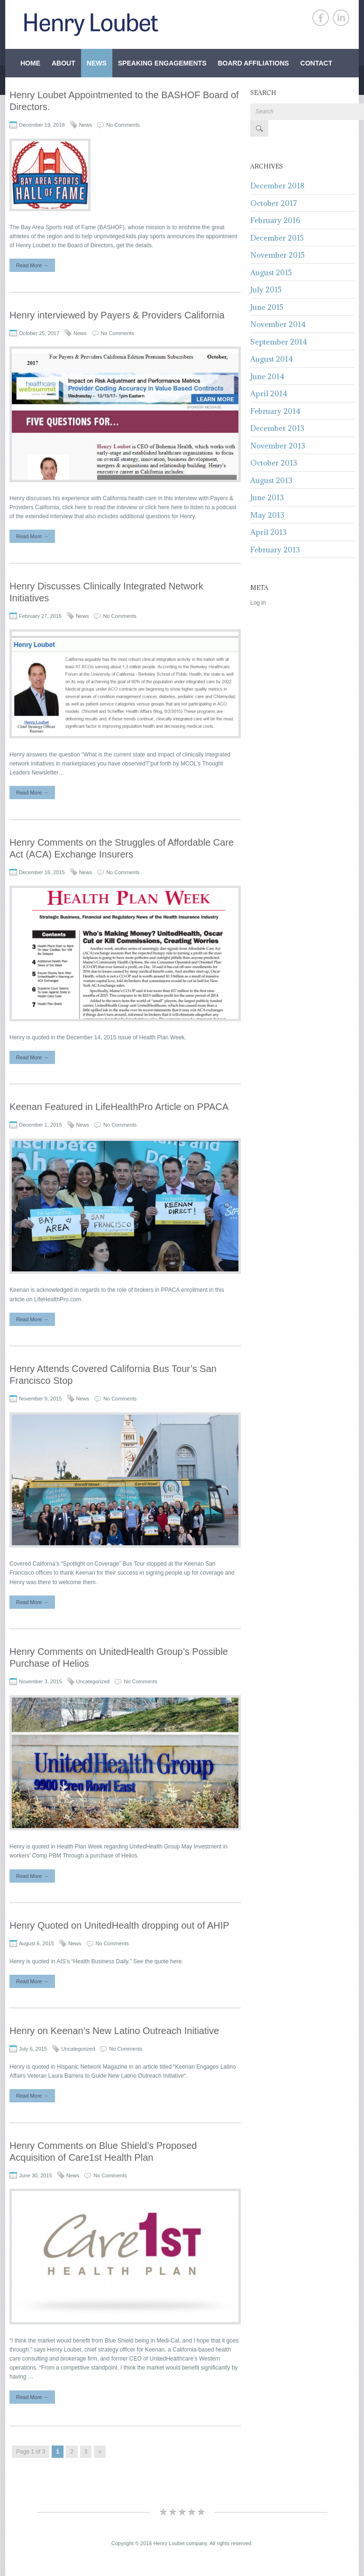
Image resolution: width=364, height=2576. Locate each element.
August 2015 (271, 272)
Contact (316, 63)
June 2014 (267, 376)
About (63, 63)
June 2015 (266, 307)
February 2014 (275, 411)
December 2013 (277, 428)
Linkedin (341, 17)
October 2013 (273, 462)
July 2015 (266, 289)
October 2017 (273, 203)
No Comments (122, 125)
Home (30, 63)
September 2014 (278, 341)
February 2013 (275, 549)
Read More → (32, 265)
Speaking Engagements (162, 63)
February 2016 (275, 220)
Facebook (320, 17)
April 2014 (268, 393)
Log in (258, 602)
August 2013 (271, 480)
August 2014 (271, 359)
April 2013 (268, 532)
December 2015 (277, 238)
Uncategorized (93, 1681)
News (97, 63)
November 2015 (277, 255)
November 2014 (278, 324)
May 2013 (267, 515)
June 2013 (267, 497)
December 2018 (277, 185)
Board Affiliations (253, 63)
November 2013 (277, 445)
